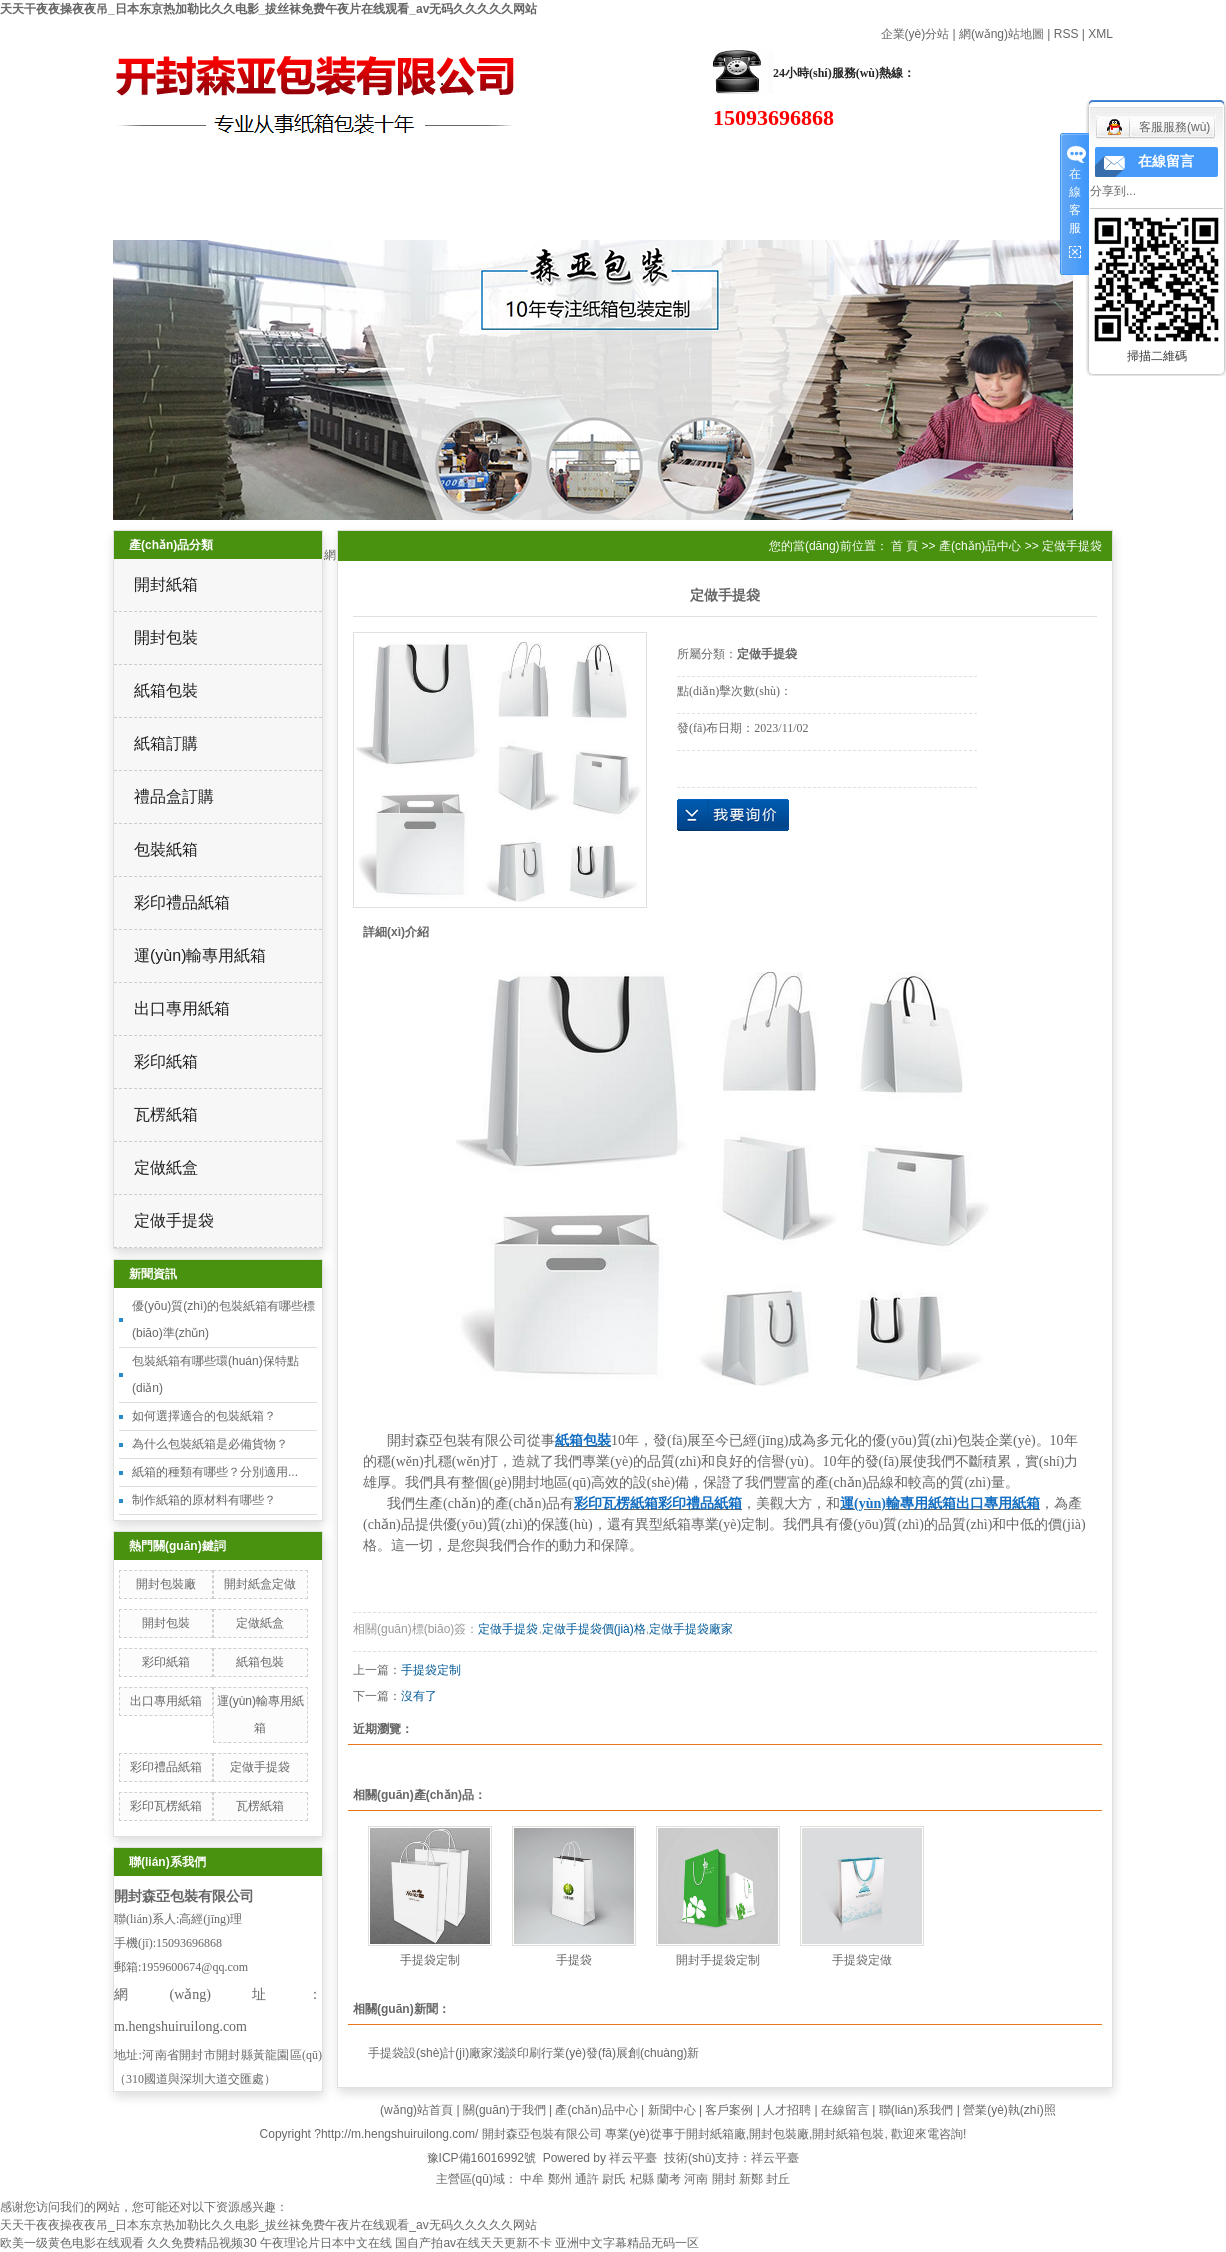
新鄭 (751, 2179)
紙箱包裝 (166, 690)
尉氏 (614, 2179)
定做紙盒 (166, 1167)
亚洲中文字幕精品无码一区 (627, 2243)
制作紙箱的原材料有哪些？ (204, 1500)
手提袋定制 (431, 1670)
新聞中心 (672, 2110)
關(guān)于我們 (300, 163)
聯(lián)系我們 (300, 215)
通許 (587, 2179)
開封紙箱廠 (716, 2134)
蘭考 (669, 2179)
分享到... (1113, 191)
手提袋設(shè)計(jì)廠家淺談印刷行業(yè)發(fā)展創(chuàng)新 (533, 2053)
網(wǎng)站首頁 (99, 163)
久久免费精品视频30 (201, 2243)
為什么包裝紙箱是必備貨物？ (210, 1444)
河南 (696, 2179)
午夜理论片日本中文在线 (326, 2243)
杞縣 (642, 2179)
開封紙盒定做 (260, 1584)
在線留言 (100, 215)
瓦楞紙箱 (166, 1114)
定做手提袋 (174, 1220)
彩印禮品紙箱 (182, 902)
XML (1100, 34)
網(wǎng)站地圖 (1001, 34)
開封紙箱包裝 (848, 2134)
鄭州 (560, 2179)
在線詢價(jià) (733, 815)
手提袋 (574, 1960)
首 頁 (904, 546)
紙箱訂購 (166, 743)
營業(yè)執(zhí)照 (1009, 2110)
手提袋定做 (862, 1960)
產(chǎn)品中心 (499, 163)
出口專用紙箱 (182, 1008)
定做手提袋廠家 (691, 1629)
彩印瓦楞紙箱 (166, 1806)
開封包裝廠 (166, 1584)
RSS (1066, 34)
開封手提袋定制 (718, 1960)
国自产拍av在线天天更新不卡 (473, 2243)
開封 (724, 2179)
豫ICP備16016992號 (481, 2158)
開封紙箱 (166, 584)
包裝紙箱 (166, 849)
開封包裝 (166, 637)
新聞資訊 (700, 165)
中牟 (532, 2179)
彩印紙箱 (166, 1061)
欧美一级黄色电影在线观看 (72, 2243)
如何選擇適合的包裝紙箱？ (204, 1416)
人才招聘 (787, 2110)
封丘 (778, 2179)
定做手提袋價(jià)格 (594, 1629)
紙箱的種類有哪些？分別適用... (215, 1472)
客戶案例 (729, 2110)
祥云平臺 (633, 2158)
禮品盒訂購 (174, 796)
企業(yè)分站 (915, 34)
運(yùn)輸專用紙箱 (200, 955)
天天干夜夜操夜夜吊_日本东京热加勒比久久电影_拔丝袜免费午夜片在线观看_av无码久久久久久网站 (268, 9)
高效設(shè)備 (899, 165)
